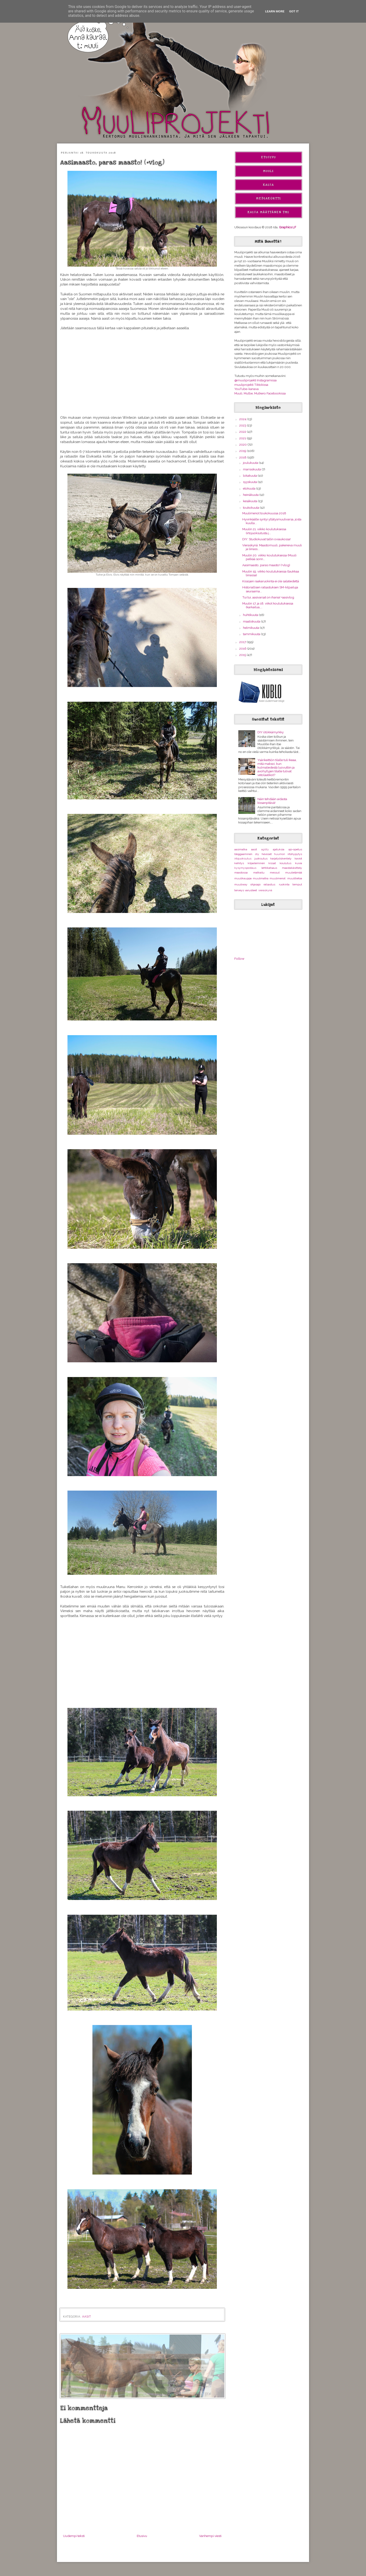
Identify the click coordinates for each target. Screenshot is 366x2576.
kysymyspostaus (245, 867)
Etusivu (142, 2536)
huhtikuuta (251, 615)
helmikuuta (251, 628)
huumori (279, 854)
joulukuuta (251, 463)
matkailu (258, 872)
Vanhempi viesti (210, 2536)
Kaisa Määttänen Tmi (268, 212)
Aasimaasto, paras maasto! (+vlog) (266, 565)
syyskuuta (250, 482)
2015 (243, 655)
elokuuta (249, 488)
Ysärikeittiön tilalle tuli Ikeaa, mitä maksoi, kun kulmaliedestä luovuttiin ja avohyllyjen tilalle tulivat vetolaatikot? (277, 767)
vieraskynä (265, 890)
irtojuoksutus (242, 858)
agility (265, 849)
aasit (86, 2316)
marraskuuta (252, 469)
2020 (243, 444)
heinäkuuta (251, 495)
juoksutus (260, 858)
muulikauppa (243, 878)
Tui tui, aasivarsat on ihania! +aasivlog (268, 597)
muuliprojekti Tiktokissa (251, 384)
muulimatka (260, 878)
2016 (243, 648)
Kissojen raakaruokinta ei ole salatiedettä (270, 581)
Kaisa (268, 185)
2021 (243, 438)
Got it (294, 11)
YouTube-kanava (246, 389)
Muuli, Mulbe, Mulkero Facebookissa (260, 393)
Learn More (275, 11)
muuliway (240, 884)
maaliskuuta (252, 621)
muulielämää (293, 872)
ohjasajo (255, 884)
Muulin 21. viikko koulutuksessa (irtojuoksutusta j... (264, 531)
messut (275, 872)
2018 (243, 457)
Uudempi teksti (74, 2536)
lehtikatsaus (269, 867)
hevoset (267, 854)
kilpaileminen (256, 863)
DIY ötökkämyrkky (270, 732)
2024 (243, 419)
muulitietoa (294, 878)
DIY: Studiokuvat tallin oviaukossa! (266, 539)
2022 (243, 431)
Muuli (268, 171)
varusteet (251, 890)
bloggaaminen (243, 854)
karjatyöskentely (281, 858)
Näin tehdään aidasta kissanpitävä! (272, 801)
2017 (243, 642)
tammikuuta (252, 634)
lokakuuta (250, 475)
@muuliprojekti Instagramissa (255, 380)
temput (297, 884)
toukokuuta (251, 507)
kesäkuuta (250, 501)
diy (257, 854)
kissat (272, 863)
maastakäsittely (292, 867)
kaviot (298, 858)
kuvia (298, 863)
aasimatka (240, 849)
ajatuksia (278, 849)
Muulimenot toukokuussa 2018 (264, 513)
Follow (239, 958)
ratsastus (269, 884)
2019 (243, 451)
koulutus (285, 863)
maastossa (241, 872)
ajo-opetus (295, 849)
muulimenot (277, 878)
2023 (243, 425)
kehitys (239, 863)
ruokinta (284, 884)
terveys (239, 890)
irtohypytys (295, 854)
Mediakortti (268, 198)
